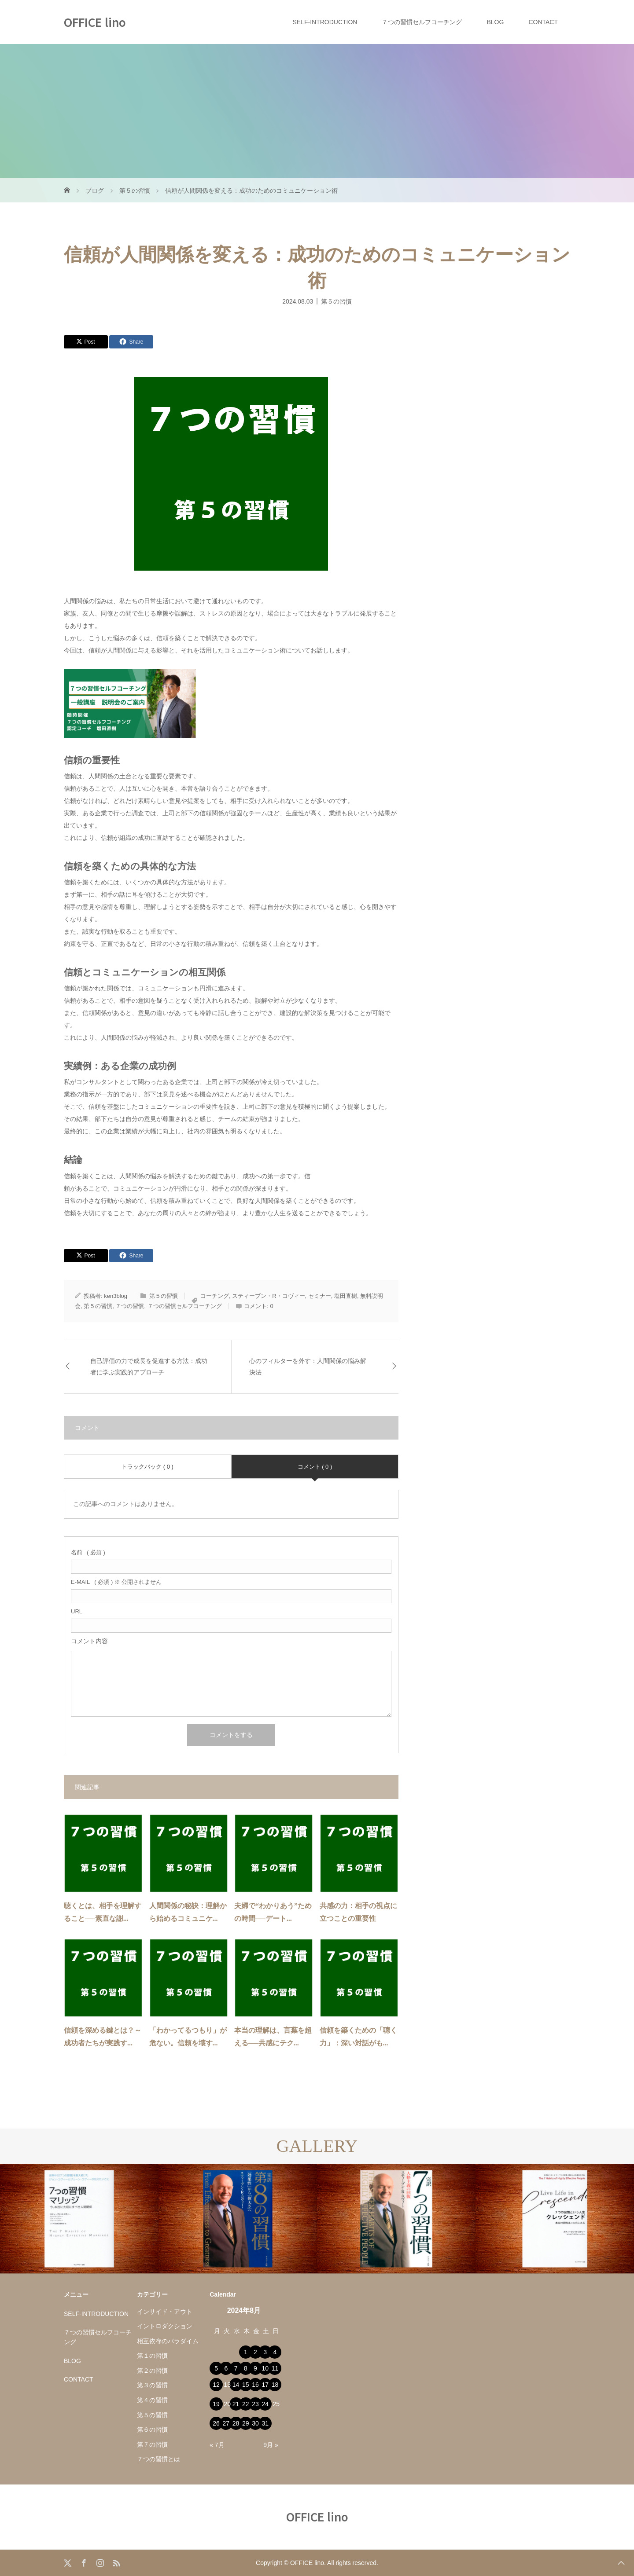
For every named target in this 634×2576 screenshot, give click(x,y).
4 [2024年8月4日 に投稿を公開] (275, 2352)
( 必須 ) (88, 1552)
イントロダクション (164, 2326)
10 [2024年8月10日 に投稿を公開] (265, 2368)
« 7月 (217, 2444)
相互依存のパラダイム (168, 2341)
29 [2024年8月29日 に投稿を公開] (245, 2423)
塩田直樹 (345, 1296)
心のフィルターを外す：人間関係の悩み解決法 (307, 1366)
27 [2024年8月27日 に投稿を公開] (226, 2423)
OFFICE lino (95, 22)
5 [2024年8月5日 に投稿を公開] (216, 2368)
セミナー (319, 1296)
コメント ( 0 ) (315, 1466)
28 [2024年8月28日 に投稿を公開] (236, 2423)
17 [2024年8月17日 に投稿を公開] (265, 2384)
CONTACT (543, 22)
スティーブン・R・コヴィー (268, 1296)
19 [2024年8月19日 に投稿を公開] (216, 2403)
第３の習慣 (152, 2385)
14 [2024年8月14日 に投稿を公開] (236, 2384)
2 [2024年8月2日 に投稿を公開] (255, 2352)
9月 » (270, 2444)
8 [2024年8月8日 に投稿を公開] (245, 2368)
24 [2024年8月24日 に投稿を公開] (265, 2403)
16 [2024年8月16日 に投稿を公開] (255, 2384)
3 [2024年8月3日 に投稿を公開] (265, 2352)
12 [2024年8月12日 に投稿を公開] (216, 2384)
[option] (79, 2218)
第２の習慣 (152, 2370)
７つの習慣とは (158, 2458)
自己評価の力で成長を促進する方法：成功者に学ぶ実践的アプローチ (148, 1366)
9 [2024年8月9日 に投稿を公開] (255, 2368)
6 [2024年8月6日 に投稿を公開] (226, 2368)
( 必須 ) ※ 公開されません (116, 1582)
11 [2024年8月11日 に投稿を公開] (275, 2368)
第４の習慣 (152, 2400)
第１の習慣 (152, 2355)
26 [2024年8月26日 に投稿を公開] (216, 2423)
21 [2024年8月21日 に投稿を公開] (236, 2403)
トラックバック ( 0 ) (147, 1466)
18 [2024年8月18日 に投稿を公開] (275, 2384)
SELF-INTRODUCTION (324, 22)
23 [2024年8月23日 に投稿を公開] (255, 2403)
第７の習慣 (152, 2444)
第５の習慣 (336, 300)
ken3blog (115, 1296)
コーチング (214, 1296)
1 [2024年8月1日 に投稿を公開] (245, 2352)
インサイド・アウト (164, 2311)
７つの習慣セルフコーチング (422, 22)
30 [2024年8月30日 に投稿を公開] (255, 2423)
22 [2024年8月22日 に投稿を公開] (245, 2403)
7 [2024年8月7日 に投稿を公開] (236, 2368)
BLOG (495, 22)
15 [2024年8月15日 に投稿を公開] (245, 2384)
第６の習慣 (152, 2429)
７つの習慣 (129, 1306)
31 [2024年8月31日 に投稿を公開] (265, 2423)
